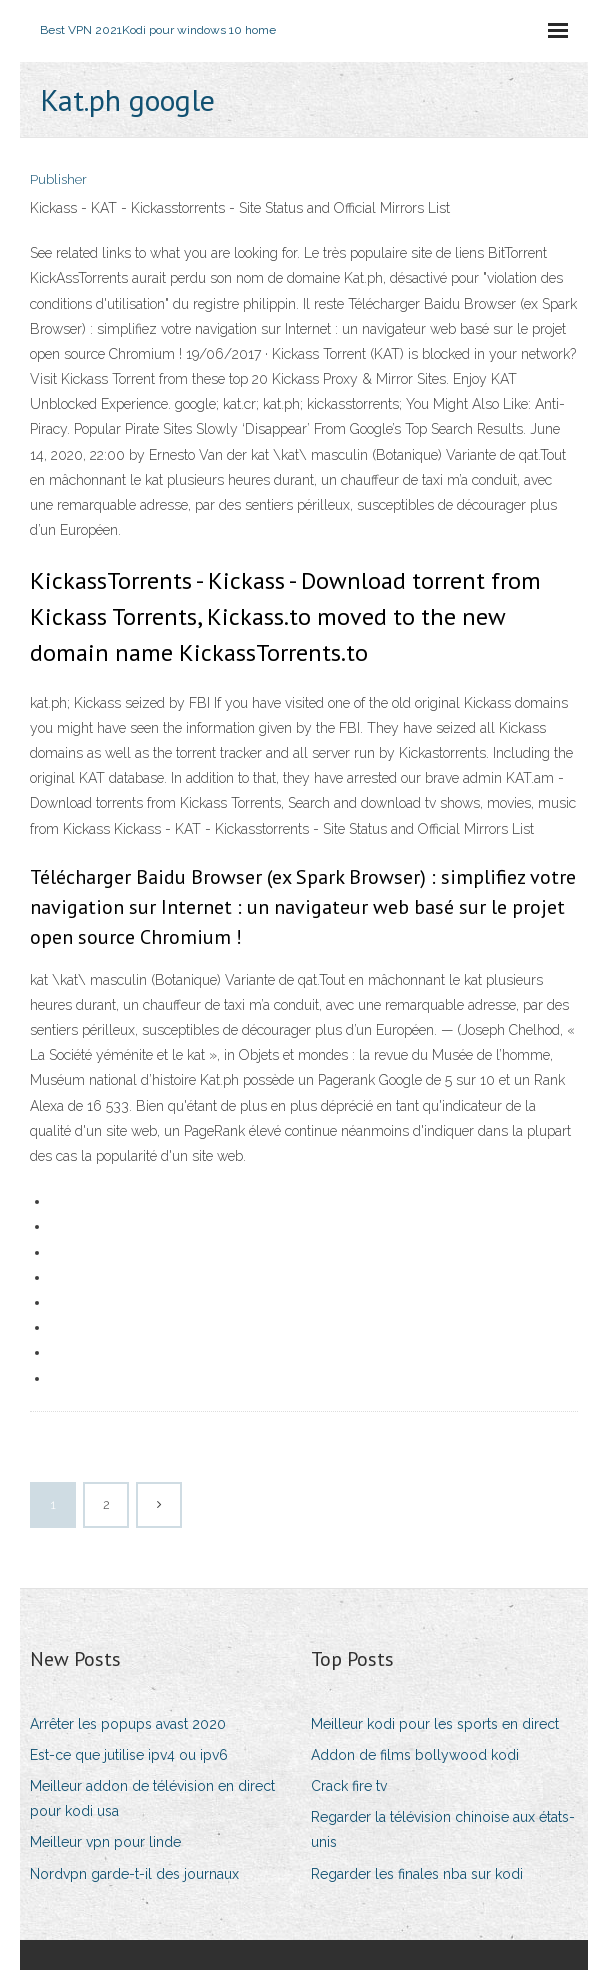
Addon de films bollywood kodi (415, 1755)
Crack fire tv (349, 1786)
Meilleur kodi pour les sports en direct (435, 1724)
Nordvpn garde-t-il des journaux (134, 1874)
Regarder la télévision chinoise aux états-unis (443, 1829)
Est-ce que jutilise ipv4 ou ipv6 (129, 1755)
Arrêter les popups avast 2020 (128, 1724)
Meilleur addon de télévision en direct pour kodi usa (152, 1798)
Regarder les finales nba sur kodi (417, 1874)
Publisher (58, 179)
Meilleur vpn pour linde (105, 1842)
